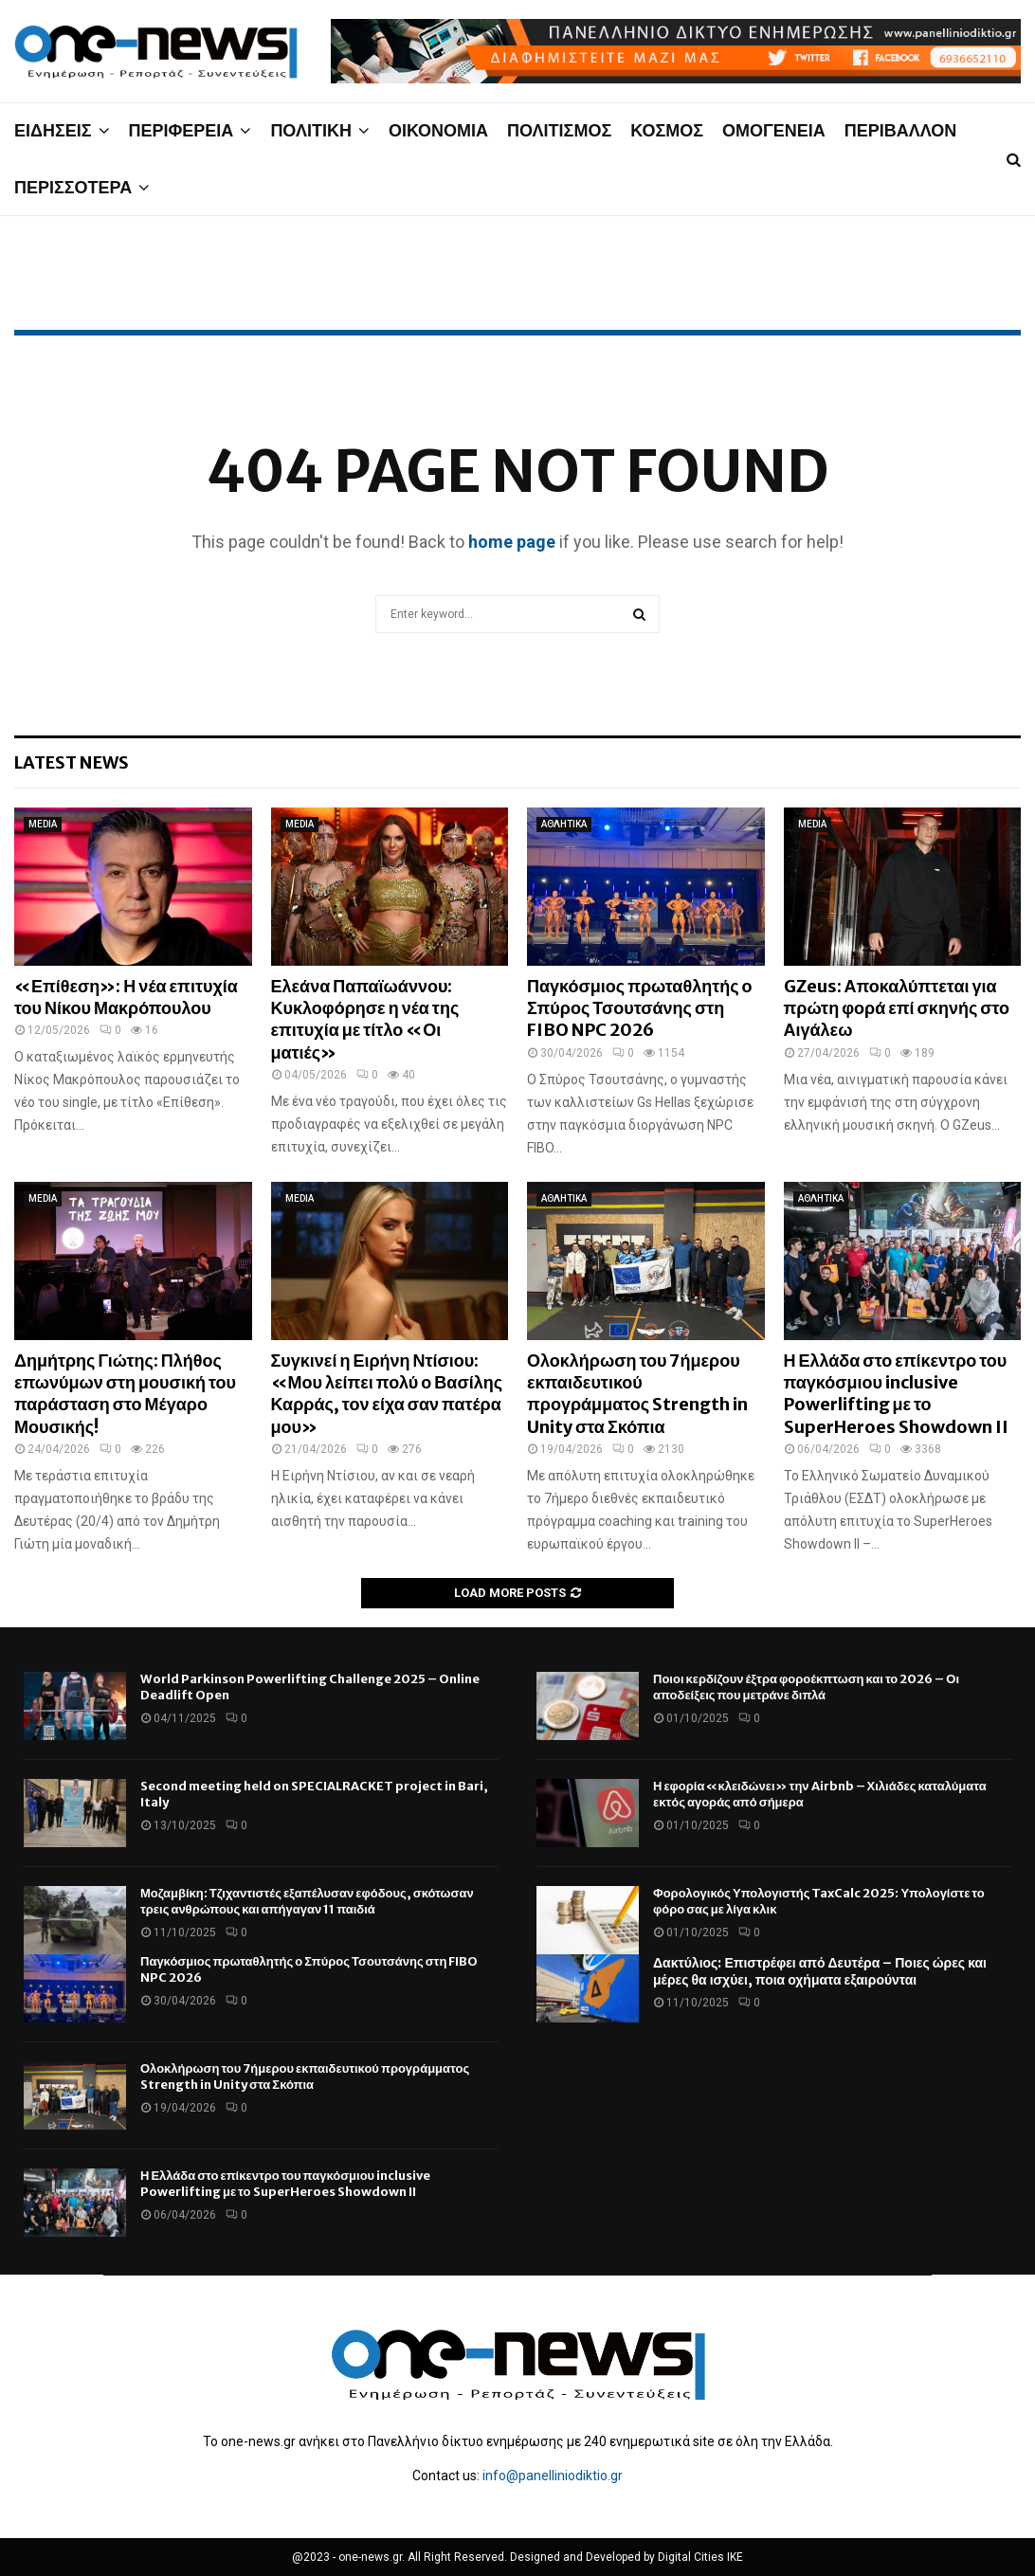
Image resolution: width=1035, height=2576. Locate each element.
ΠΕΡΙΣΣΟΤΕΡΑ (73, 187)
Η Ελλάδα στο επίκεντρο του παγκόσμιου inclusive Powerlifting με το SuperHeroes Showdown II (896, 1394)
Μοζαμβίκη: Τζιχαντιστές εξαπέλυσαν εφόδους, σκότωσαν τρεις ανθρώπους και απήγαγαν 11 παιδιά (307, 1901)
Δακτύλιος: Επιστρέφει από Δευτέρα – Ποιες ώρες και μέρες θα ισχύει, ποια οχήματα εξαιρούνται (820, 1971)
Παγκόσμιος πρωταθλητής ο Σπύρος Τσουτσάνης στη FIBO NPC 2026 (640, 1008)
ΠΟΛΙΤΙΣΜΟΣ (559, 130)
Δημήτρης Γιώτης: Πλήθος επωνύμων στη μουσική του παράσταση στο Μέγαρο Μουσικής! (125, 1394)
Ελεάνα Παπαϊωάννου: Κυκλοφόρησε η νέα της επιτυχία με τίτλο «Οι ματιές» (365, 1019)
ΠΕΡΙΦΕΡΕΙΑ (181, 130)
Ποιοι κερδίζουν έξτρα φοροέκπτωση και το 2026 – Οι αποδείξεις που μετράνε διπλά (806, 1687)
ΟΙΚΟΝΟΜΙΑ (438, 130)
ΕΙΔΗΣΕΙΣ (53, 130)
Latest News (71, 762)
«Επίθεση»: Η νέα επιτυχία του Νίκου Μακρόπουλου (126, 997)
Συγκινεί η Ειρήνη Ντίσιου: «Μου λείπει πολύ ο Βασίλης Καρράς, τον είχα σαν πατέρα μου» (387, 1394)
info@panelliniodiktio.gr (552, 2475)
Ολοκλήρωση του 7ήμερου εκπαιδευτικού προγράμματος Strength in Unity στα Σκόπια (637, 1394)
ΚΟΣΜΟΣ (666, 130)
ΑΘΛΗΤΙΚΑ (564, 824)
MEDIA (42, 824)
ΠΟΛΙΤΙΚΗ (311, 130)
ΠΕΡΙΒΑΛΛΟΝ (900, 130)
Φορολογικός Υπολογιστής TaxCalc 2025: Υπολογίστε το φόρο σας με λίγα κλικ (819, 1901)
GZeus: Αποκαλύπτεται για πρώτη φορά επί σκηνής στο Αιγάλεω (897, 1008)
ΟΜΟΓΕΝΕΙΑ (774, 130)
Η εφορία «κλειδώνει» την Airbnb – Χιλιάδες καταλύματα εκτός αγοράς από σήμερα (820, 1794)
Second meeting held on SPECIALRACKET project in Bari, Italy (314, 1794)
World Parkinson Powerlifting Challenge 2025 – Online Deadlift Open (310, 1687)
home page (511, 542)
